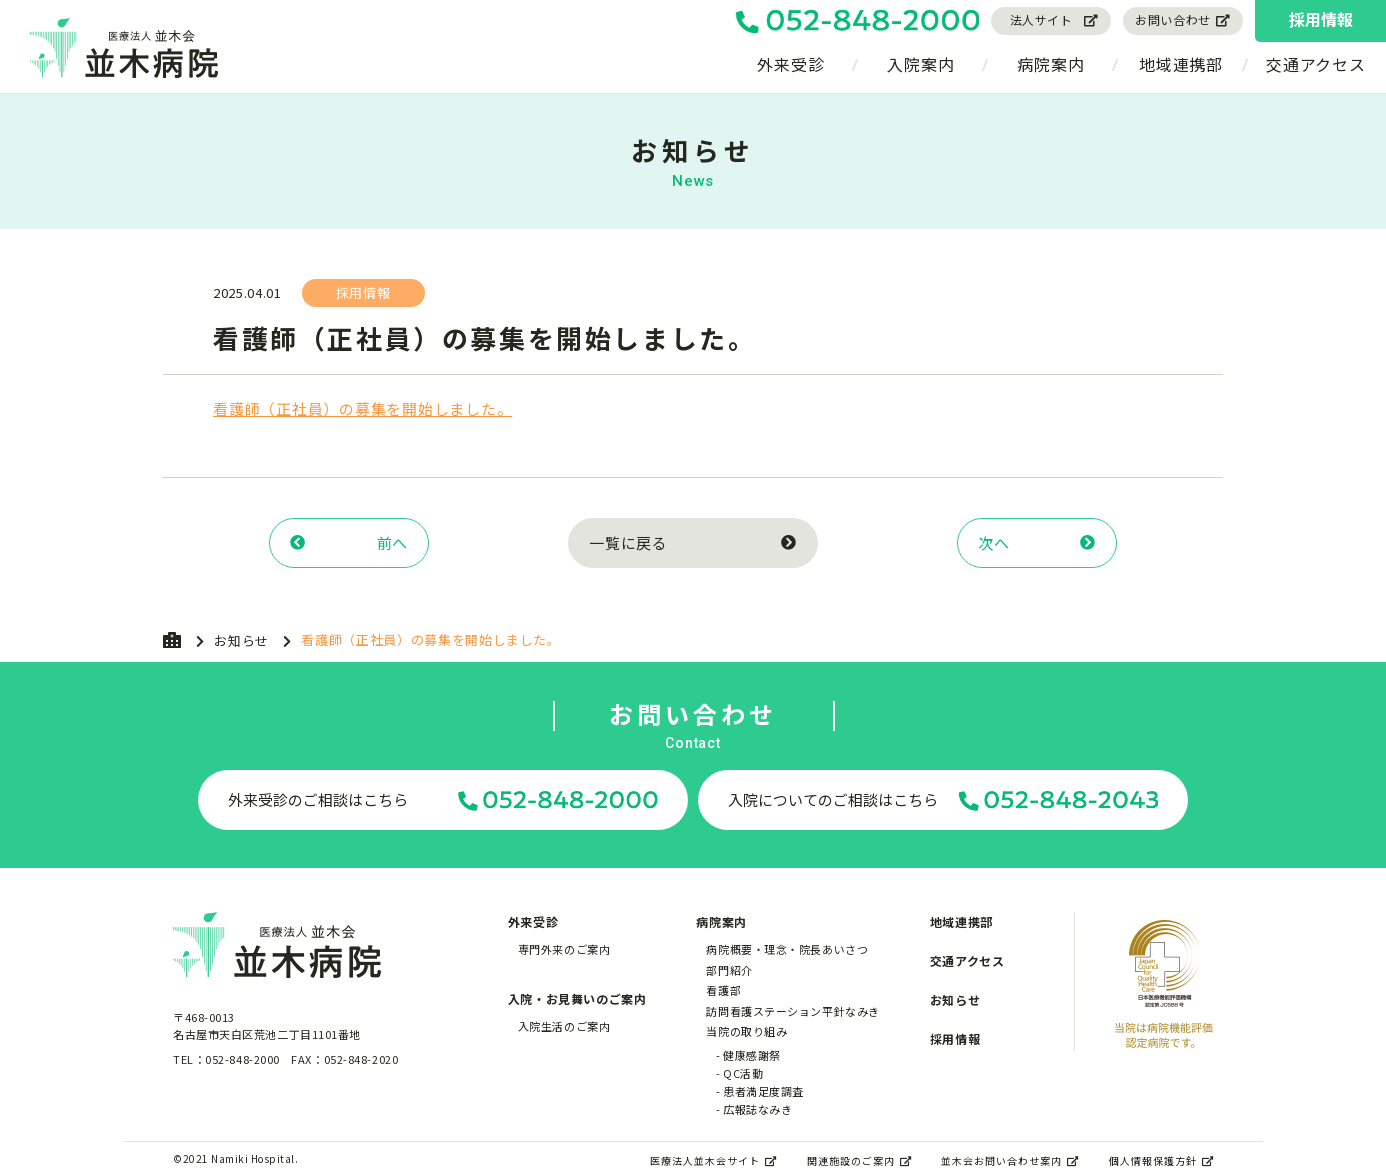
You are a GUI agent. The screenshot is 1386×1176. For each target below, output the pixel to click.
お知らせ (241, 640)
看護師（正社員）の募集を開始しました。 (362, 408)
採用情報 (1321, 19)
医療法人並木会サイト (713, 1160)
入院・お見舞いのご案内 (577, 998)
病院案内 (1050, 64)
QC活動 (743, 1073)
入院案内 (920, 64)
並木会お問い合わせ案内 (1010, 1160)
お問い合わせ (1183, 19)
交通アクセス (1316, 64)
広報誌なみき (757, 1109)
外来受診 (790, 64)
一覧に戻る (693, 542)
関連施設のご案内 (859, 1160)
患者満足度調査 (763, 1091)
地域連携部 (1181, 64)
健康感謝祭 (752, 1055)
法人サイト (1055, 19)
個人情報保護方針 (1161, 1160)
